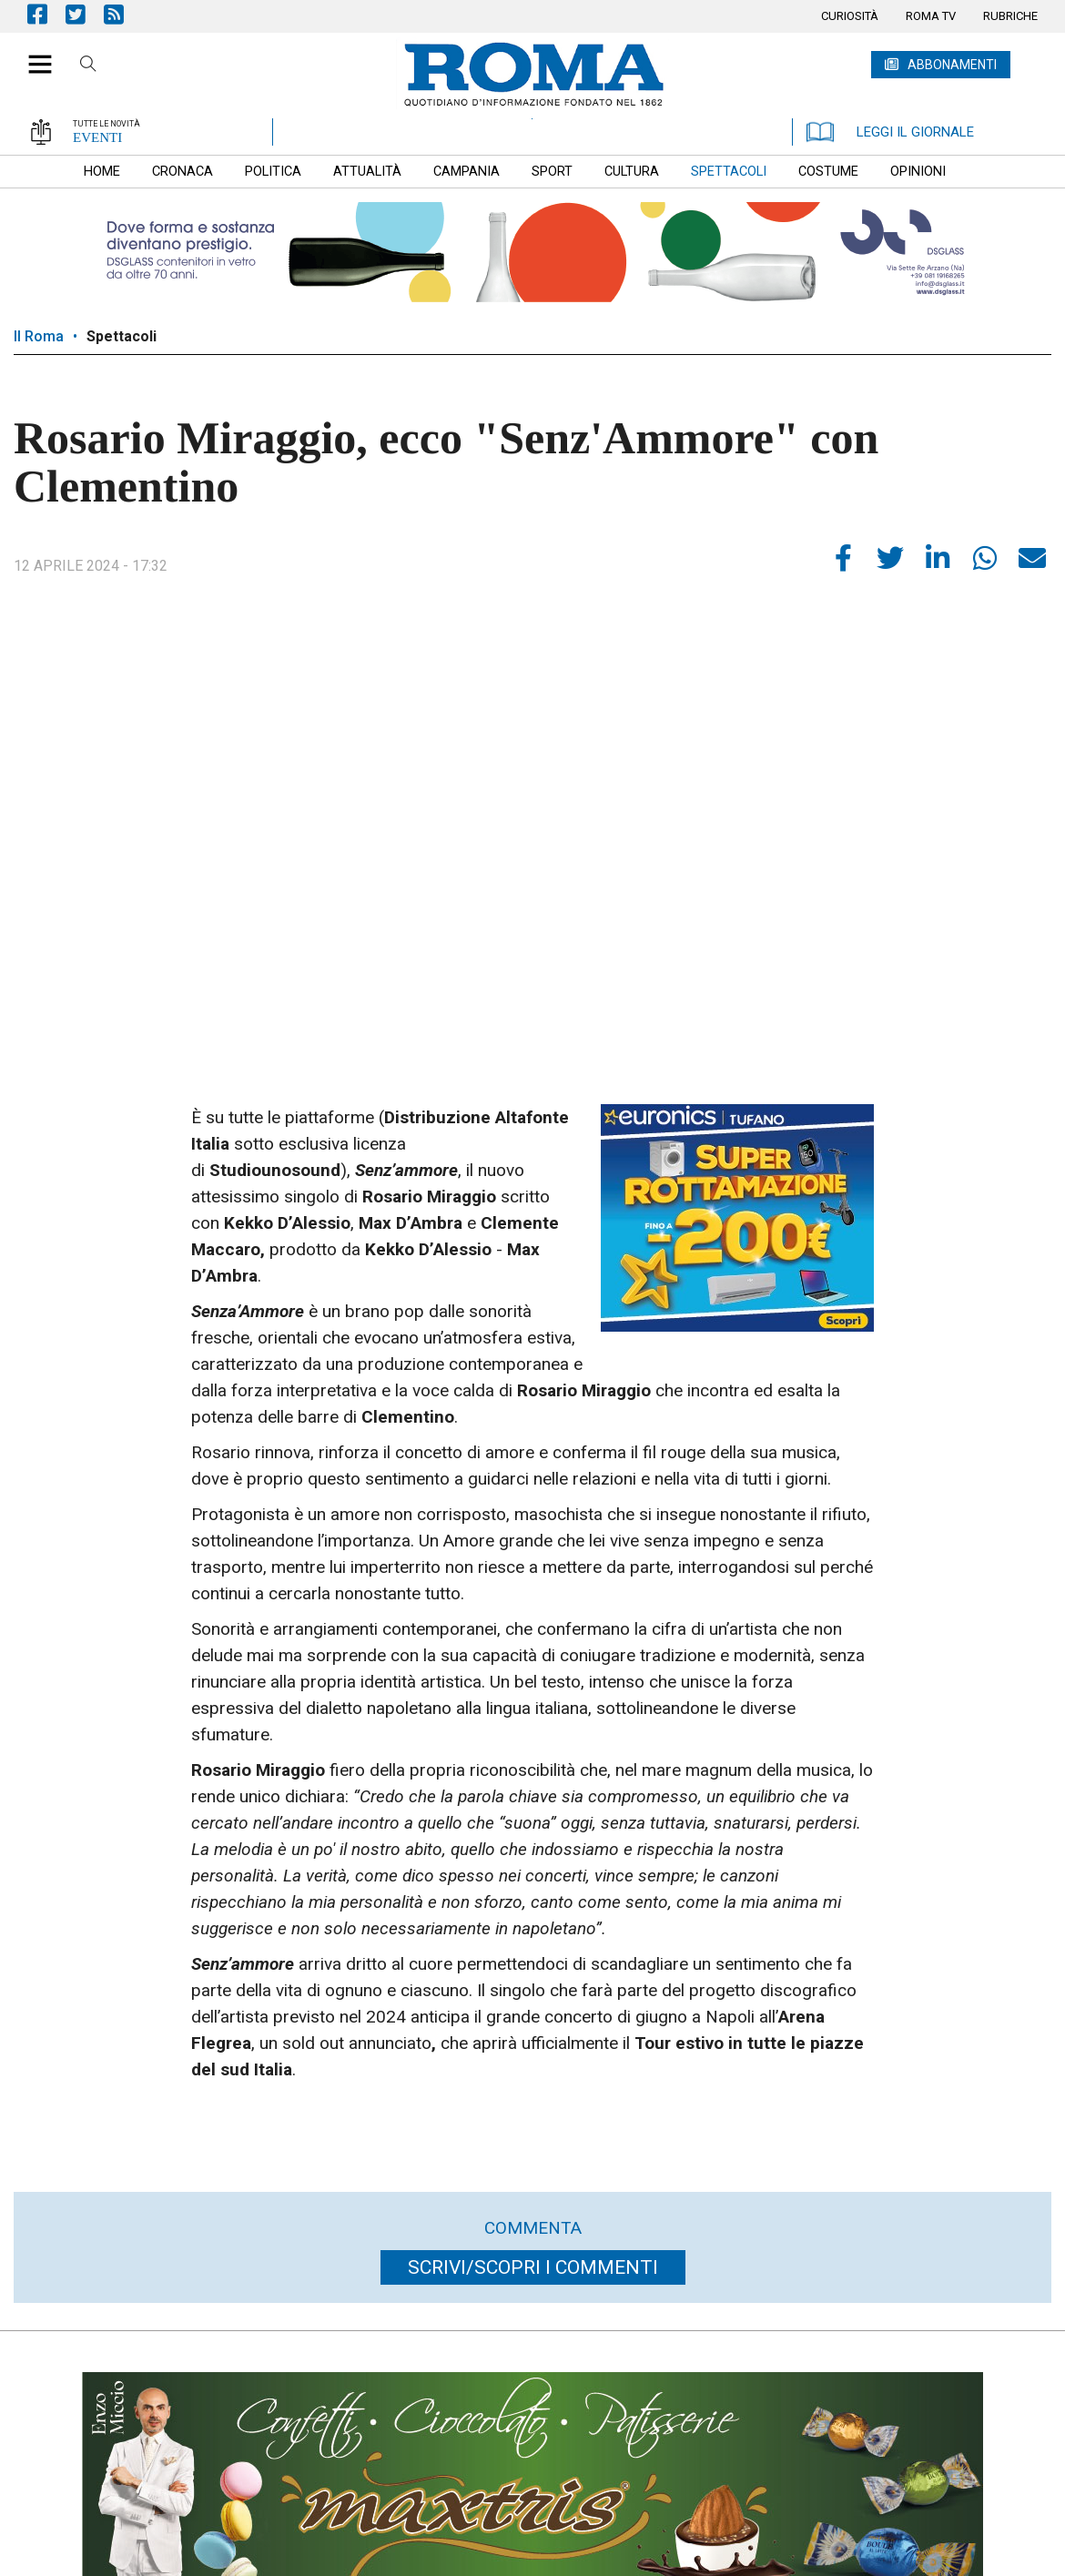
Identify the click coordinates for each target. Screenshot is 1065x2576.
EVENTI (97, 137)
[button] (33, 54)
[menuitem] (849, 16)
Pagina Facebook (46, 14)
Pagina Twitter (85, 14)
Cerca (88, 66)
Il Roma (39, 336)
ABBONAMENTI (952, 64)
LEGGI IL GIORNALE (890, 132)
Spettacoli (121, 336)
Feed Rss (123, 14)
